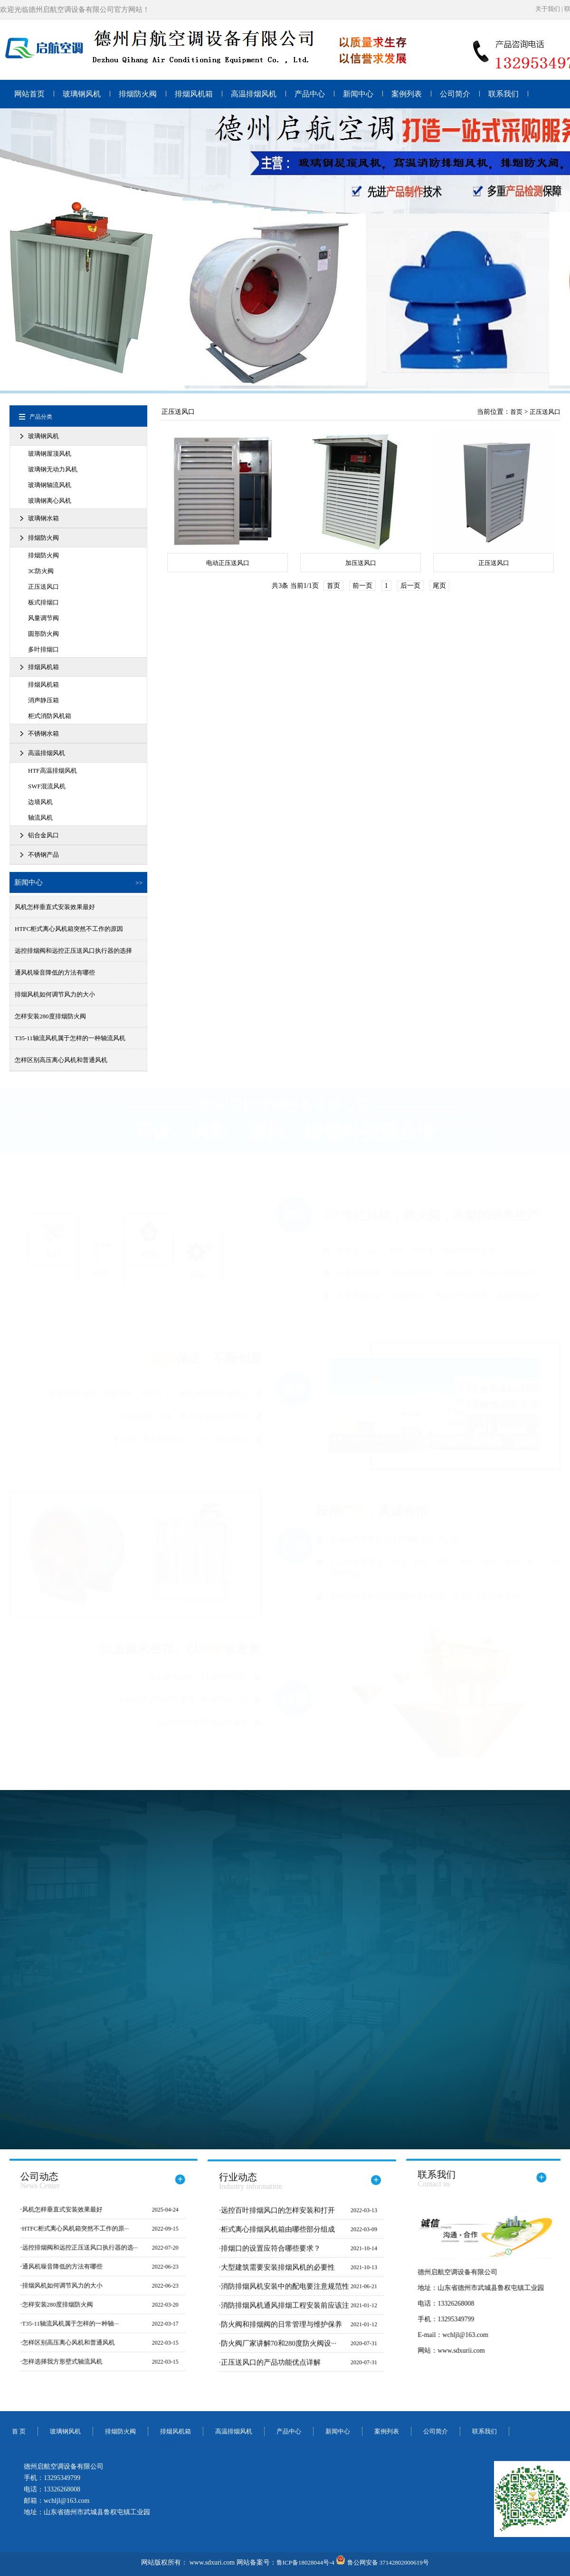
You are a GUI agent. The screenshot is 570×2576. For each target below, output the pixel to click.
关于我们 (547, 8)
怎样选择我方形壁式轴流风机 (55, 2361)
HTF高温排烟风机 (52, 770)
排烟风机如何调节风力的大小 (55, 994)
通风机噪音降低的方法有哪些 (55, 972)
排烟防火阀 (138, 94)
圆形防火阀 (43, 633)
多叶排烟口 (43, 649)
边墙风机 (40, 801)
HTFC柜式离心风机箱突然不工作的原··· (68, 2228)
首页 (516, 411)
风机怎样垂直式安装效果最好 (55, 906)
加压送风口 (360, 562)
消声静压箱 (43, 700)
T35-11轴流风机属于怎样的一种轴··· (63, 2323)
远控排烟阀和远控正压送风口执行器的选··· (73, 2247)
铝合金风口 (43, 835)
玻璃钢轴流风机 (49, 484)
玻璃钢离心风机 (49, 500)
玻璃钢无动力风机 (52, 469)
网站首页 (29, 94)
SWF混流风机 (47, 786)
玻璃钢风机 (82, 94)
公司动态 (33, 2181)
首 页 (19, 2431)
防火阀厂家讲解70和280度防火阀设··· (279, 2350)
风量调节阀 (43, 618)
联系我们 (503, 94)
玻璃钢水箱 (43, 518)
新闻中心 (358, 94)
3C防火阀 (41, 571)
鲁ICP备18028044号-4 (305, 2562)
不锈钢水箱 (43, 733)
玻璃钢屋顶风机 (49, 453)
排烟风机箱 (194, 94)
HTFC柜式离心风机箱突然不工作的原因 (69, 928)
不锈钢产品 (43, 854)
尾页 (439, 585)
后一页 (410, 585)
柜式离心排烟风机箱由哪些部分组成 (278, 2236)
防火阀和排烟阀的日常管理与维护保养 (281, 2331)
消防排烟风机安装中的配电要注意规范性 (285, 2293)
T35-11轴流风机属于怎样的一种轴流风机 (70, 1038)
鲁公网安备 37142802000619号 (382, 2562)
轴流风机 (40, 817)
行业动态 (250, 2188)
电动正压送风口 (227, 562)
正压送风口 (43, 586)
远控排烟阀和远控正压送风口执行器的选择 (73, 950)
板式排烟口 (43, 602)
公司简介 (455, 94)
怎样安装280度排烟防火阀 (50, 1016)
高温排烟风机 (253, 94)
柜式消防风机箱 (49, 715)
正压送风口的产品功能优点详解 (271, 2369)
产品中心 (309, 94)
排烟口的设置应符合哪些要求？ (271, 2255)
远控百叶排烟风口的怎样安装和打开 (278, 2217)
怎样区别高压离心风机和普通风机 (61, 1059)
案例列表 (406, 94)
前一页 (362, 585)
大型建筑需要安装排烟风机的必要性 (278, 2274)
